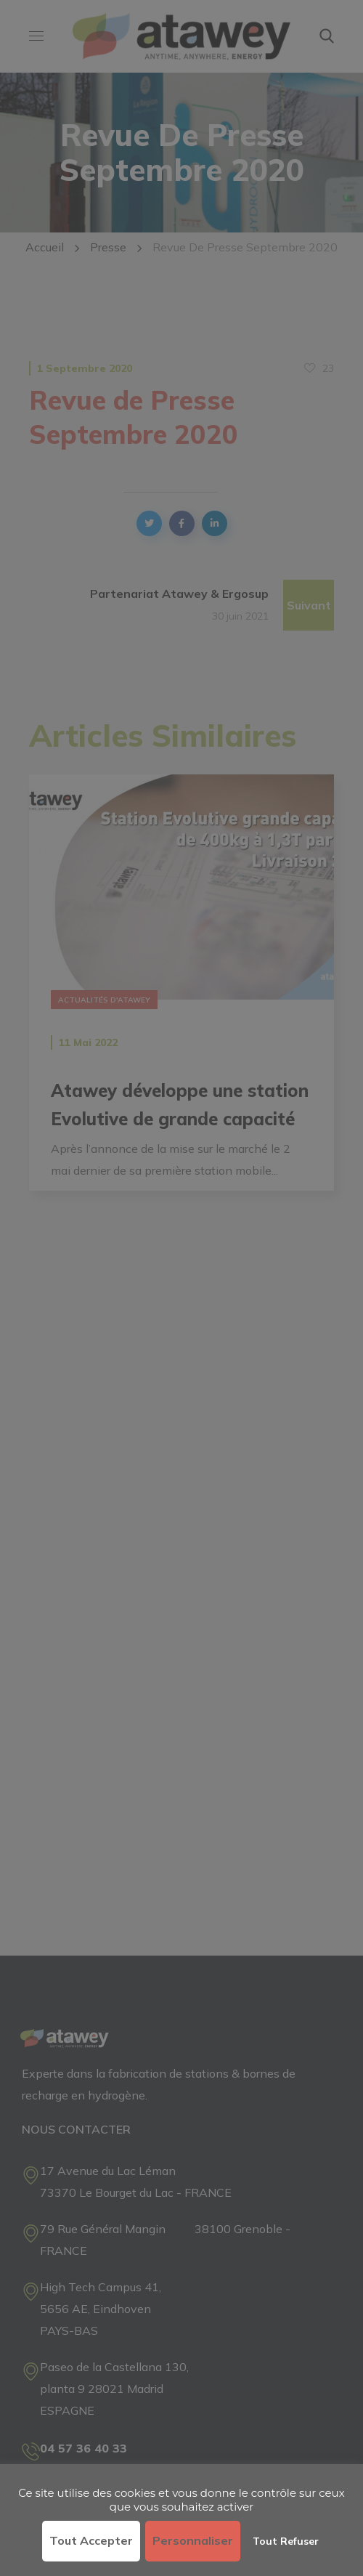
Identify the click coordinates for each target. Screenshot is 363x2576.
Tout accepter (91, 2540)
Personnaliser (192, 2540)
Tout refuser (286, 2541)
